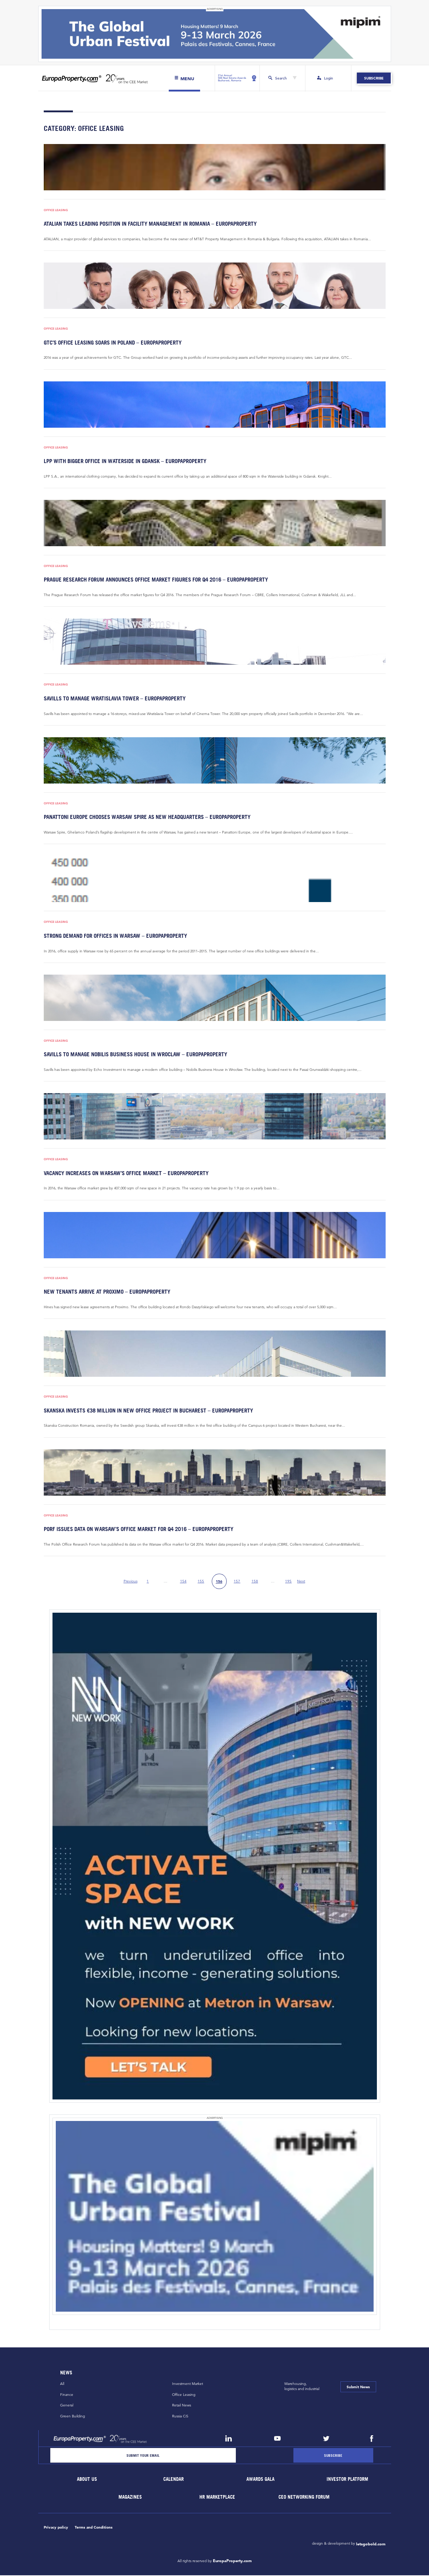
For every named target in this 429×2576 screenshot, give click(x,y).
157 (237, 1582)
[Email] (143, 2456)
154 (183, 1582)
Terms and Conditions (94, 2528)
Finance (66, 2395)
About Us (87, 2480)
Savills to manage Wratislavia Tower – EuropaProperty (112, 699)
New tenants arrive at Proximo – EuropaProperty (105, 1292)
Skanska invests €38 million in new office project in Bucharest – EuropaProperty (145, 1411)
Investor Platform (347, 2480)
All (62, 2384)
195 (288, 1582)
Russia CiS (180, 2416)
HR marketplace (217, 2498)
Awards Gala (261, 2480)
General (66, 2406)
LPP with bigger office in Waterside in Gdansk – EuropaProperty (122, 461)
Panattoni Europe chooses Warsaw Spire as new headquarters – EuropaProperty (144, 818)
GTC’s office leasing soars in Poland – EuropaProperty (111, 342)
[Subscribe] (333, 2456)
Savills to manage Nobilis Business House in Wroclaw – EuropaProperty (133, 1055)
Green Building (72, 2416)
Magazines (130, 2498)
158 (254, 1582)
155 (201, 1582)
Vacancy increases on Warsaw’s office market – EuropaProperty (123, 1174)
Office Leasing (56, 210)
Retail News (181, 2406)
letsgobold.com (371, 2544)
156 (219, 1582)
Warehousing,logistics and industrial (301, 2387)
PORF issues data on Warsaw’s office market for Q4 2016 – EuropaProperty (135, 1530)
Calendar (174, 2480)
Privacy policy (56, 2528)
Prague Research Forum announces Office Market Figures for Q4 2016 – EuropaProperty (152, 580)
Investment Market (187, 2384)
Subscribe (373, 78)
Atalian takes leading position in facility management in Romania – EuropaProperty (146, 224)
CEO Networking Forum (303, 2498)
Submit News (358, 2387)
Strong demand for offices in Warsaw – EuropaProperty (113, 936)
